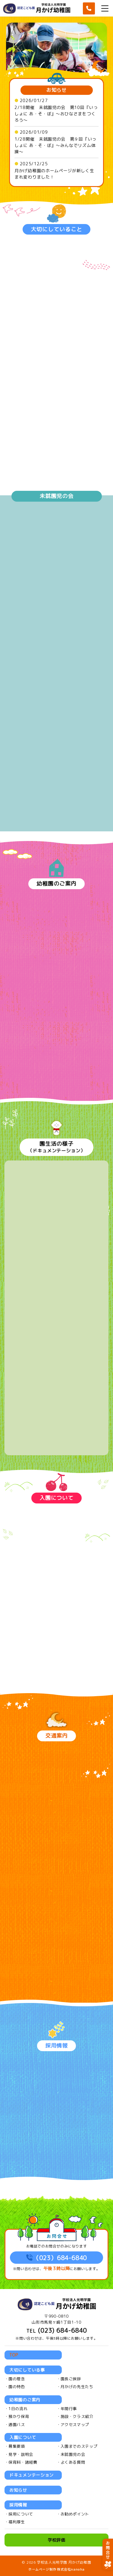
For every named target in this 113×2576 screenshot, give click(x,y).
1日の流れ (17, 2408)
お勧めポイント (75, 2514)
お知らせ (18, 2490)
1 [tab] (47, 71)
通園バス (16, 2424)
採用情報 (18, 2505)
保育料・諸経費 (22, 2462)
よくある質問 (73, 2462)
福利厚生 (16, 2521)
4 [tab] (62, 71)
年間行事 (69, 2408)
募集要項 (16, 2446)
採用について (20, 2514)
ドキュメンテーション (31, 2475)
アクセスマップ (75, 2424)
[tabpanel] (56, 50)
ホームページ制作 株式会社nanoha (56, 2569)
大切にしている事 (27, 2370)
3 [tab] (57, 71)
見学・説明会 (20, 2454)
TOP (13, 2355)
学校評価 (56, 2540)
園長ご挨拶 (71, 2378)
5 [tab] (66, 71)
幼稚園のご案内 (24, 2400)
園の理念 (16, 2378)
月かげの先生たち (77, 2386)
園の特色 (16, 2386)
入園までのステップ (79, 2446)
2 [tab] (52, 71)
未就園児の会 (73, 2454)
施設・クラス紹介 (77, 2416)
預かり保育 (18, 2416)
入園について (22, 2437)
